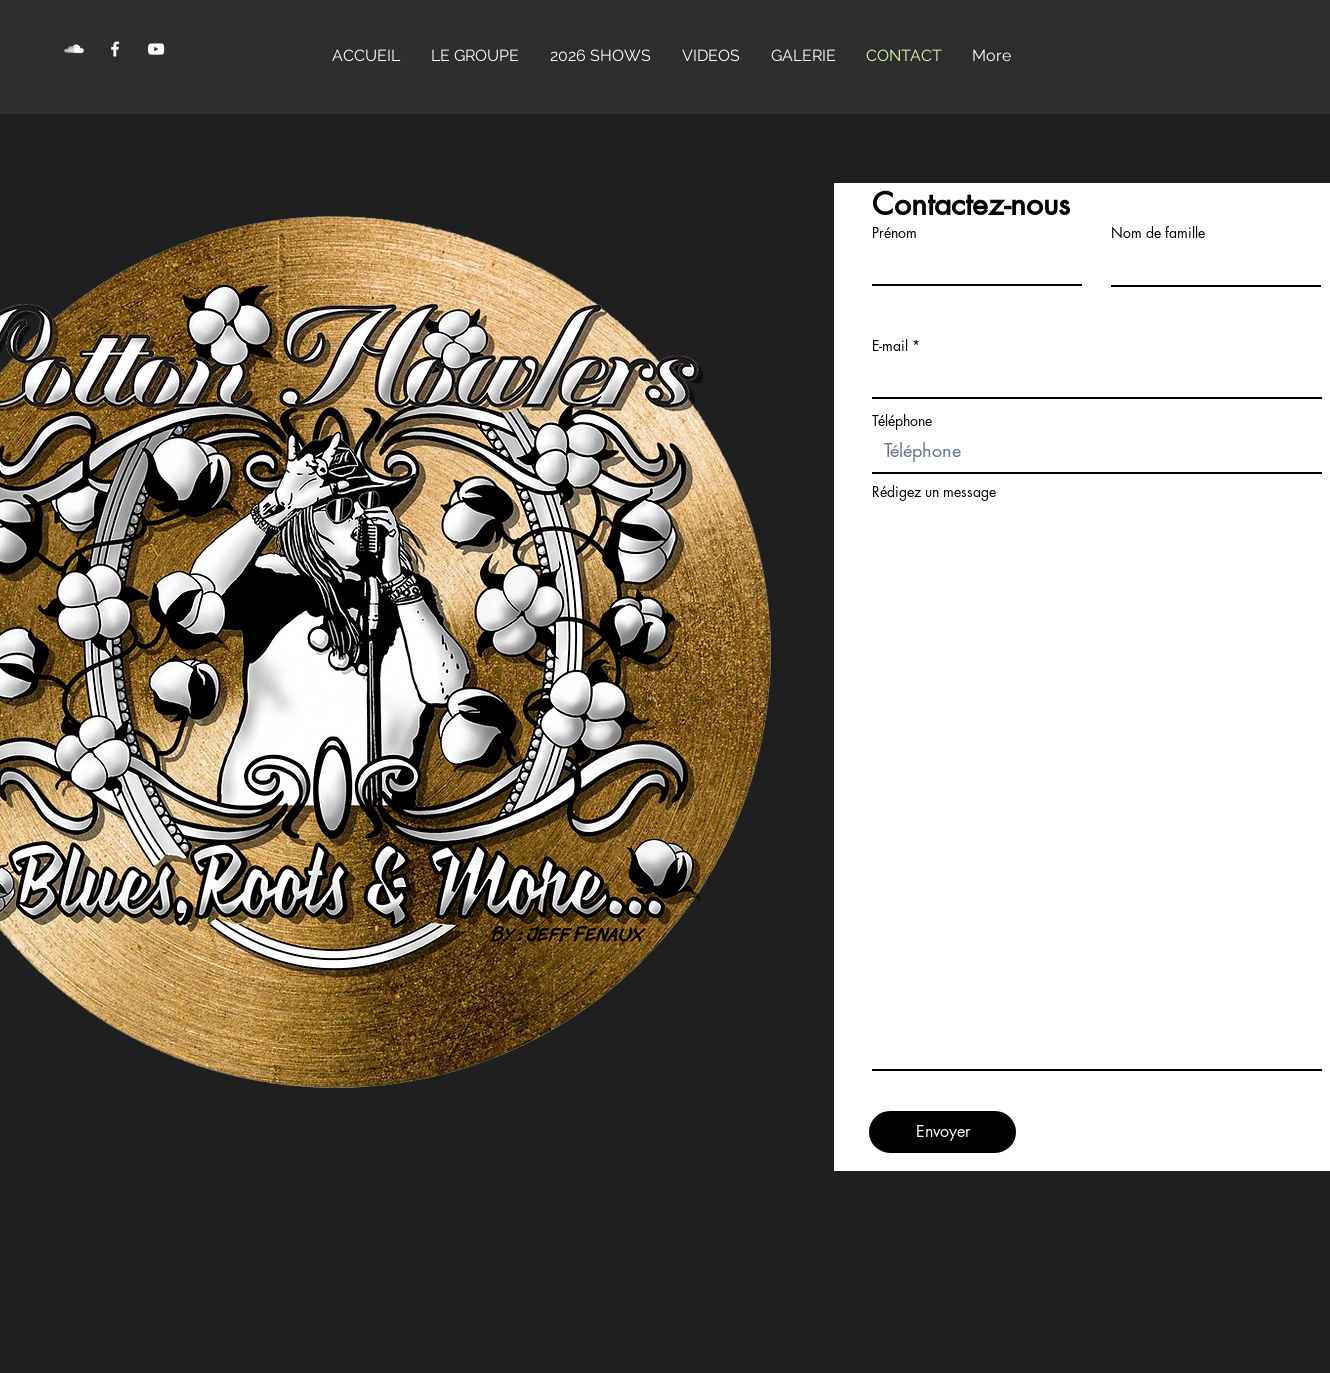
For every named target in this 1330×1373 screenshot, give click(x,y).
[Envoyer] (942, 1132)
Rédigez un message (934, 492)
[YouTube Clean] (156, 49)
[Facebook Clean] (115, 49)
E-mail (890, 346)
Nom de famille (1158, 233)
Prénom (894, 233)
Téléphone (902, 421)
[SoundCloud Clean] (74, 49)
